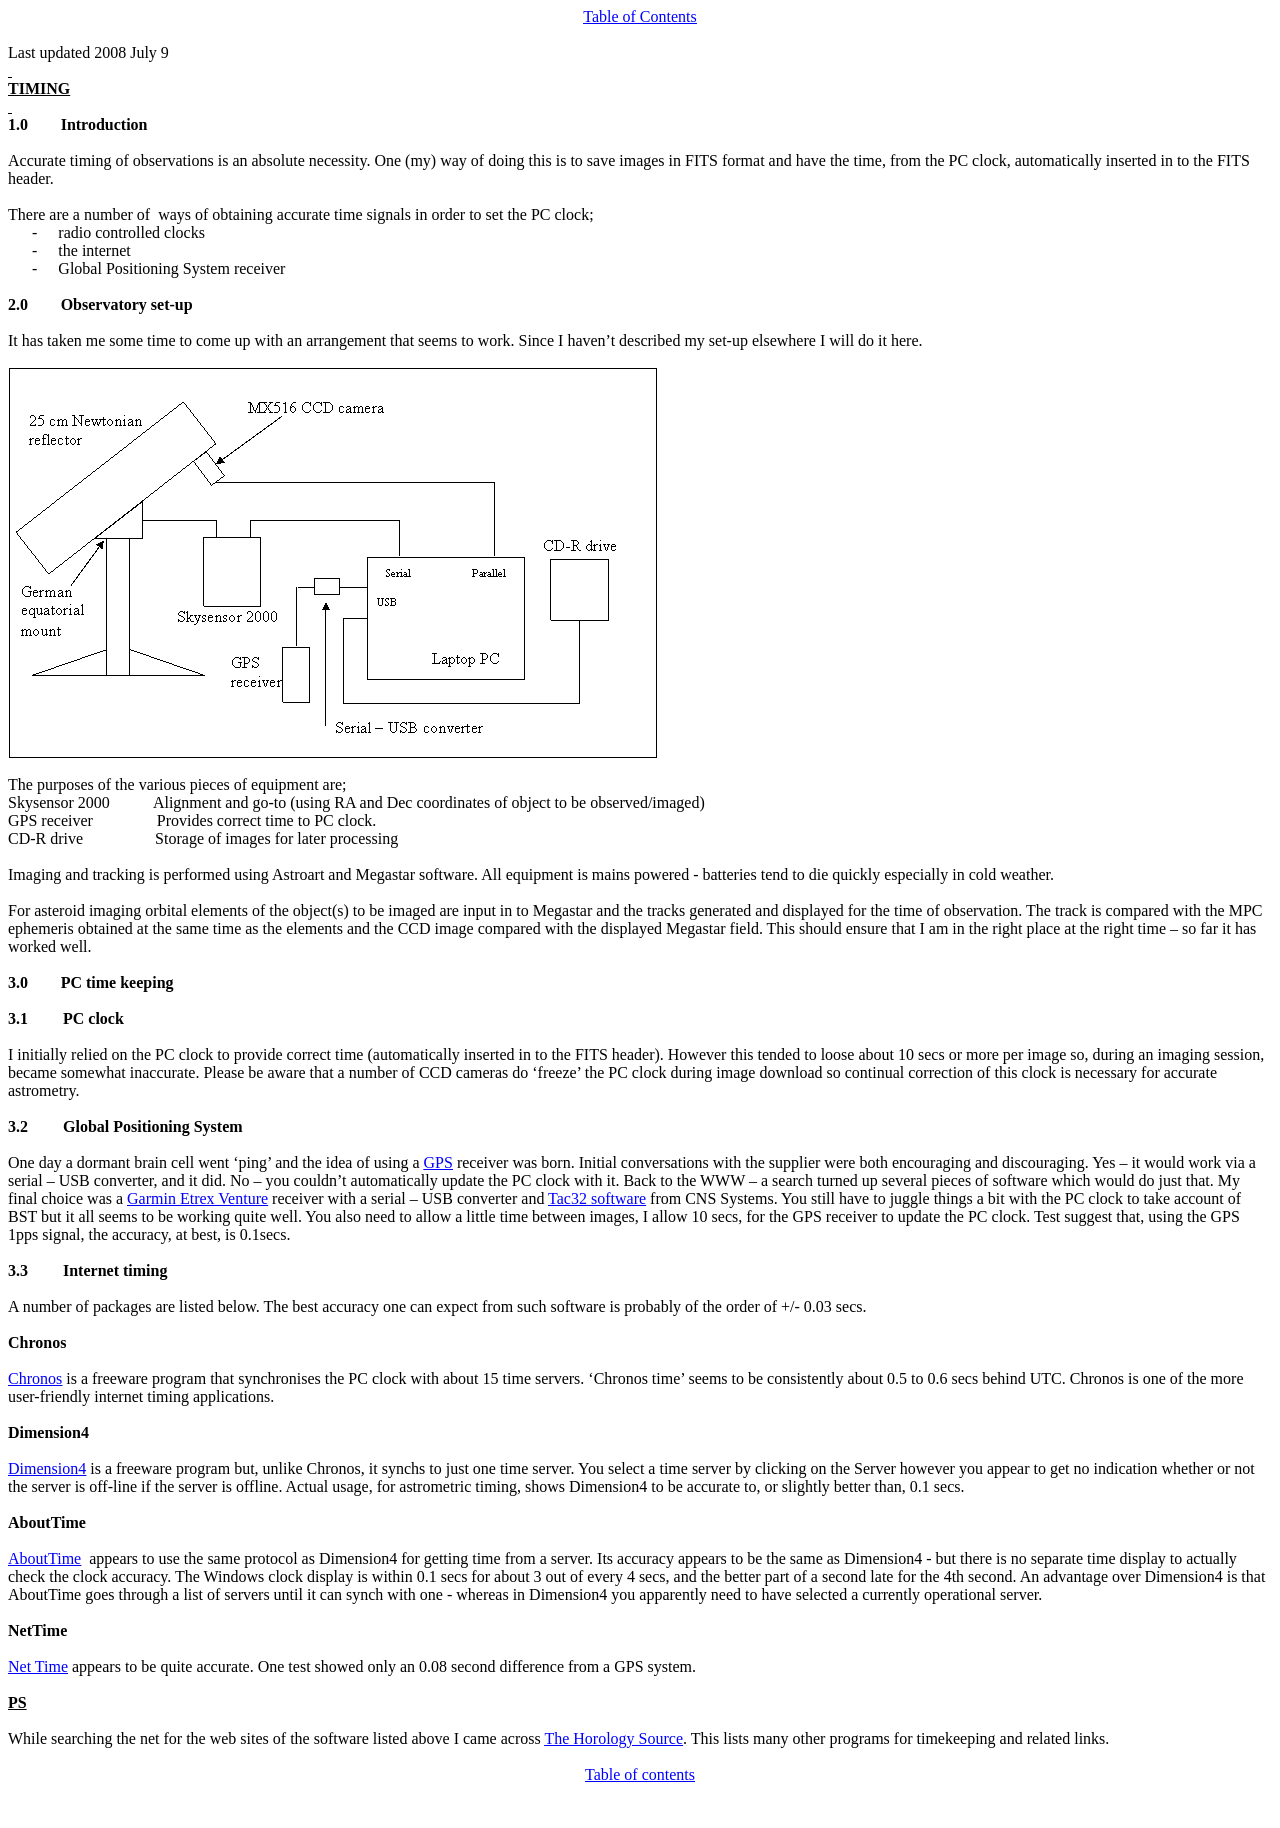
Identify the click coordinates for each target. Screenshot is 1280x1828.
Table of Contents (640, 16)
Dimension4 (47, 1468)
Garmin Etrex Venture (197, 1198)
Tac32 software (597, 1198)
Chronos (35, 1378)
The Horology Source (613, 1738)
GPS (438, 1162)
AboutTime (44, 1558)
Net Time (38, 1666)
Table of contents (640, 1774)
